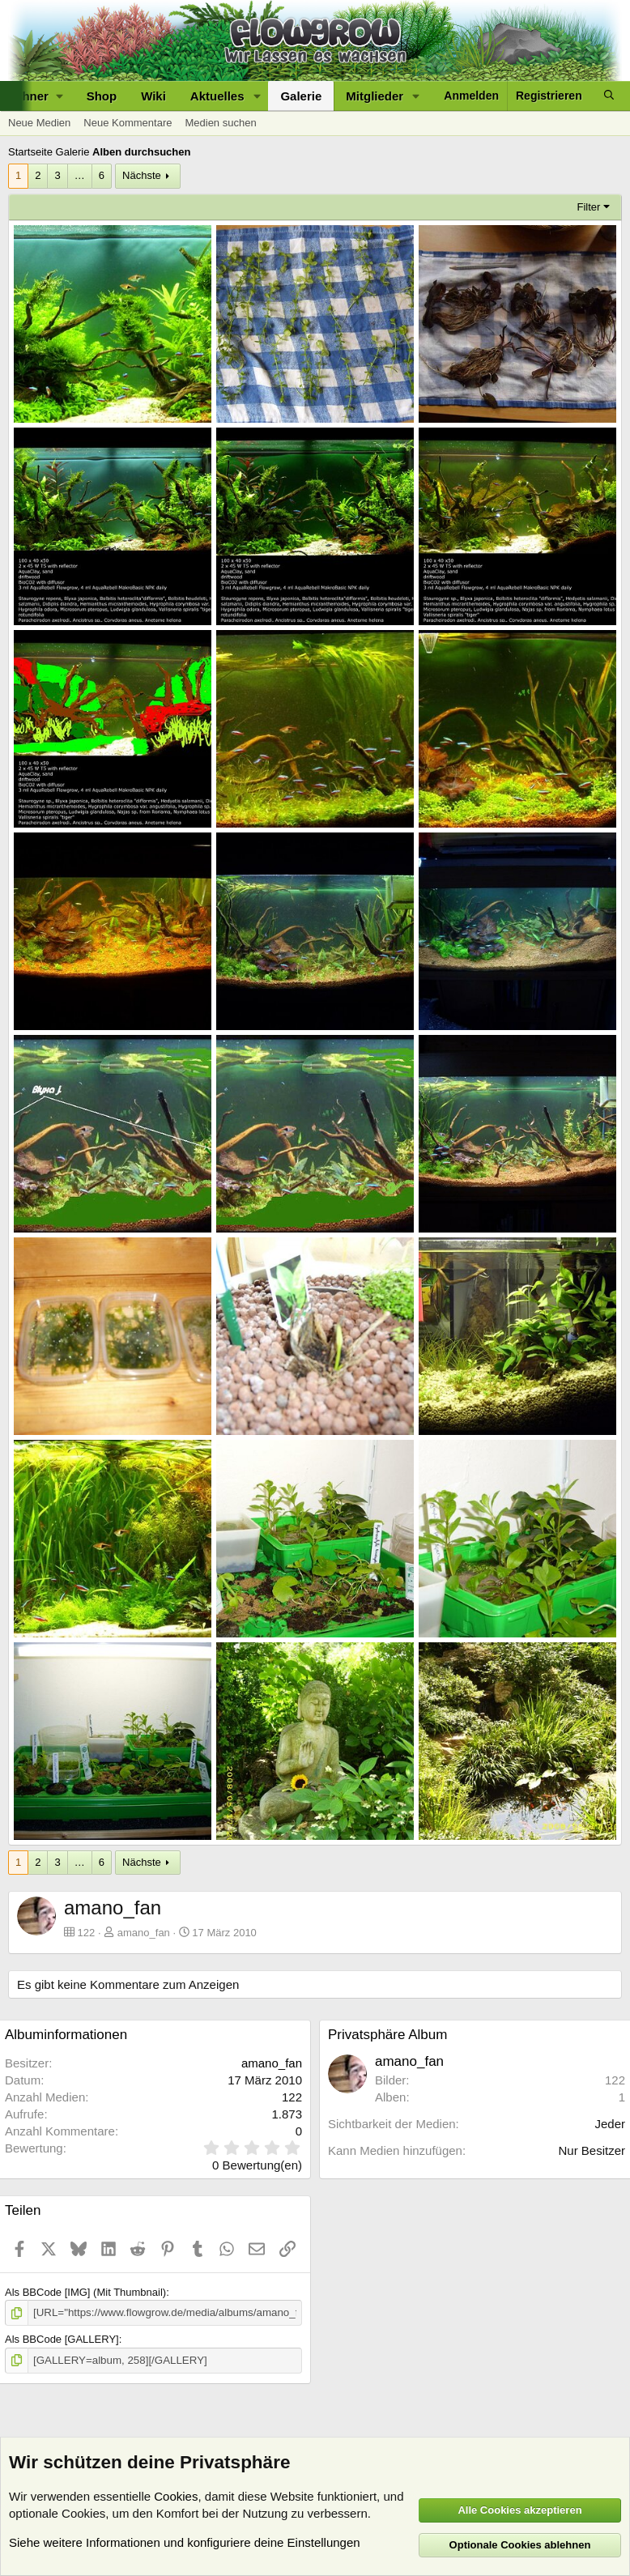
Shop (102, 96)
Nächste (141, 175)
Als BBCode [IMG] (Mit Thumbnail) (85, 2292)
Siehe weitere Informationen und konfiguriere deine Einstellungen (184, 2542)
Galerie (300, 96)
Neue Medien (39, 123)
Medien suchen (220, 123)
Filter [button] (589, 207)
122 (615, 2080)
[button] (256, 96)
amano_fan (143, 1933)
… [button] (79, 175)
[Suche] (609, 96)
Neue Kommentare (127, 123)
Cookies (176, 2496)
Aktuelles (217, 96)
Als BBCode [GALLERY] (62, 2339)
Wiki (153, 96)
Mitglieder (374, 96)
